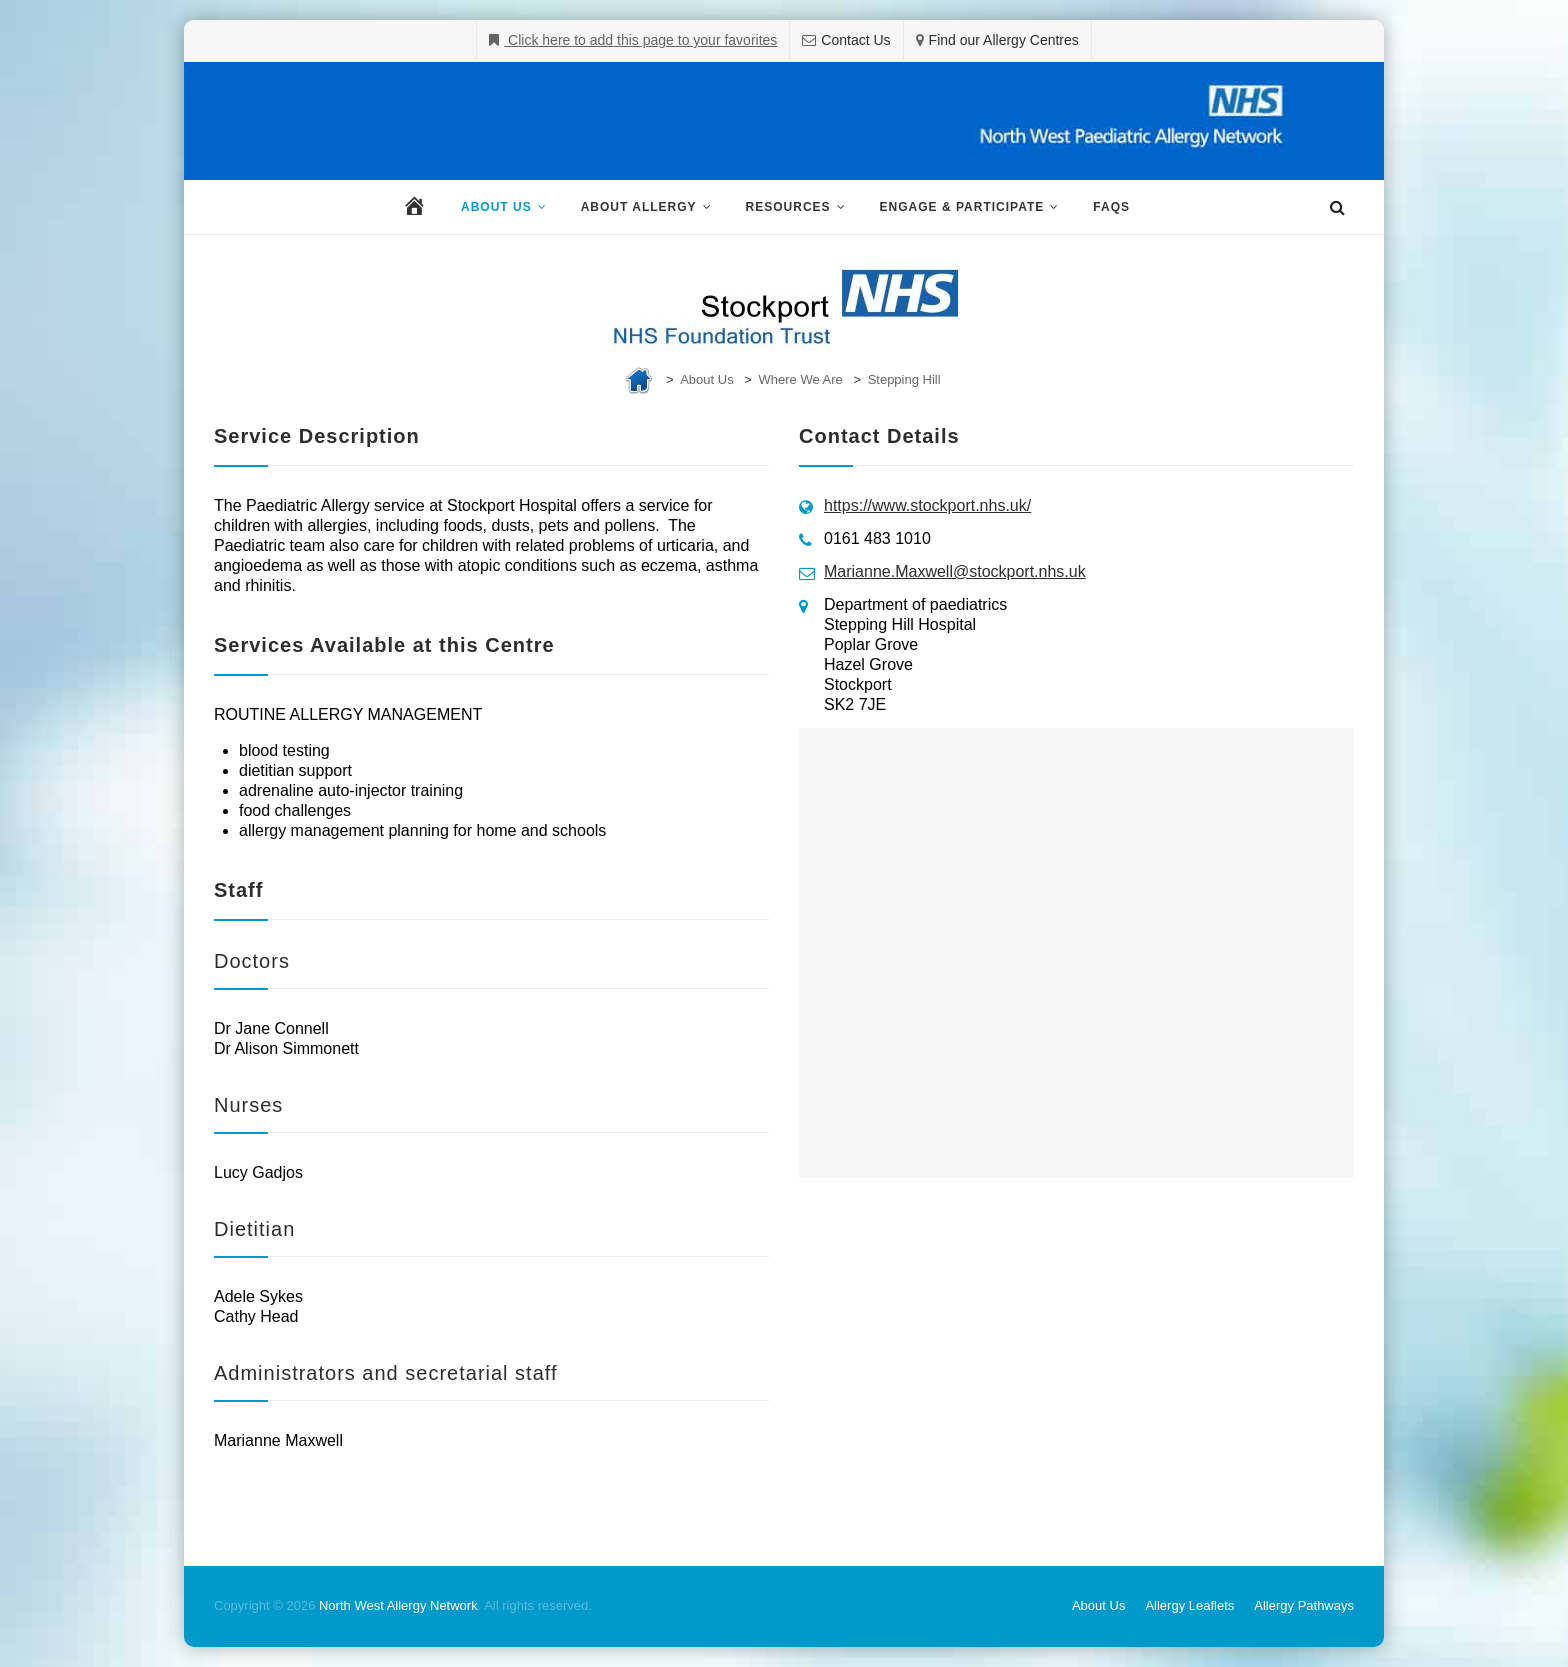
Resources (788, 207)
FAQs (1111, 207)
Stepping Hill (904, 379)
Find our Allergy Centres (1004, 40)
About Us (496, 207)
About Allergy (639, 207)
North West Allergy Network (398, 1605)
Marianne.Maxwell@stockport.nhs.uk (955, 571)
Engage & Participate (962, 207)
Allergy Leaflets (1189, 1605)
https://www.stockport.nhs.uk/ (927, 505)
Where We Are (801, 379)
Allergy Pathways (1304, 1605)
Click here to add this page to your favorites (640, 40)
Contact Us (855, 40)
